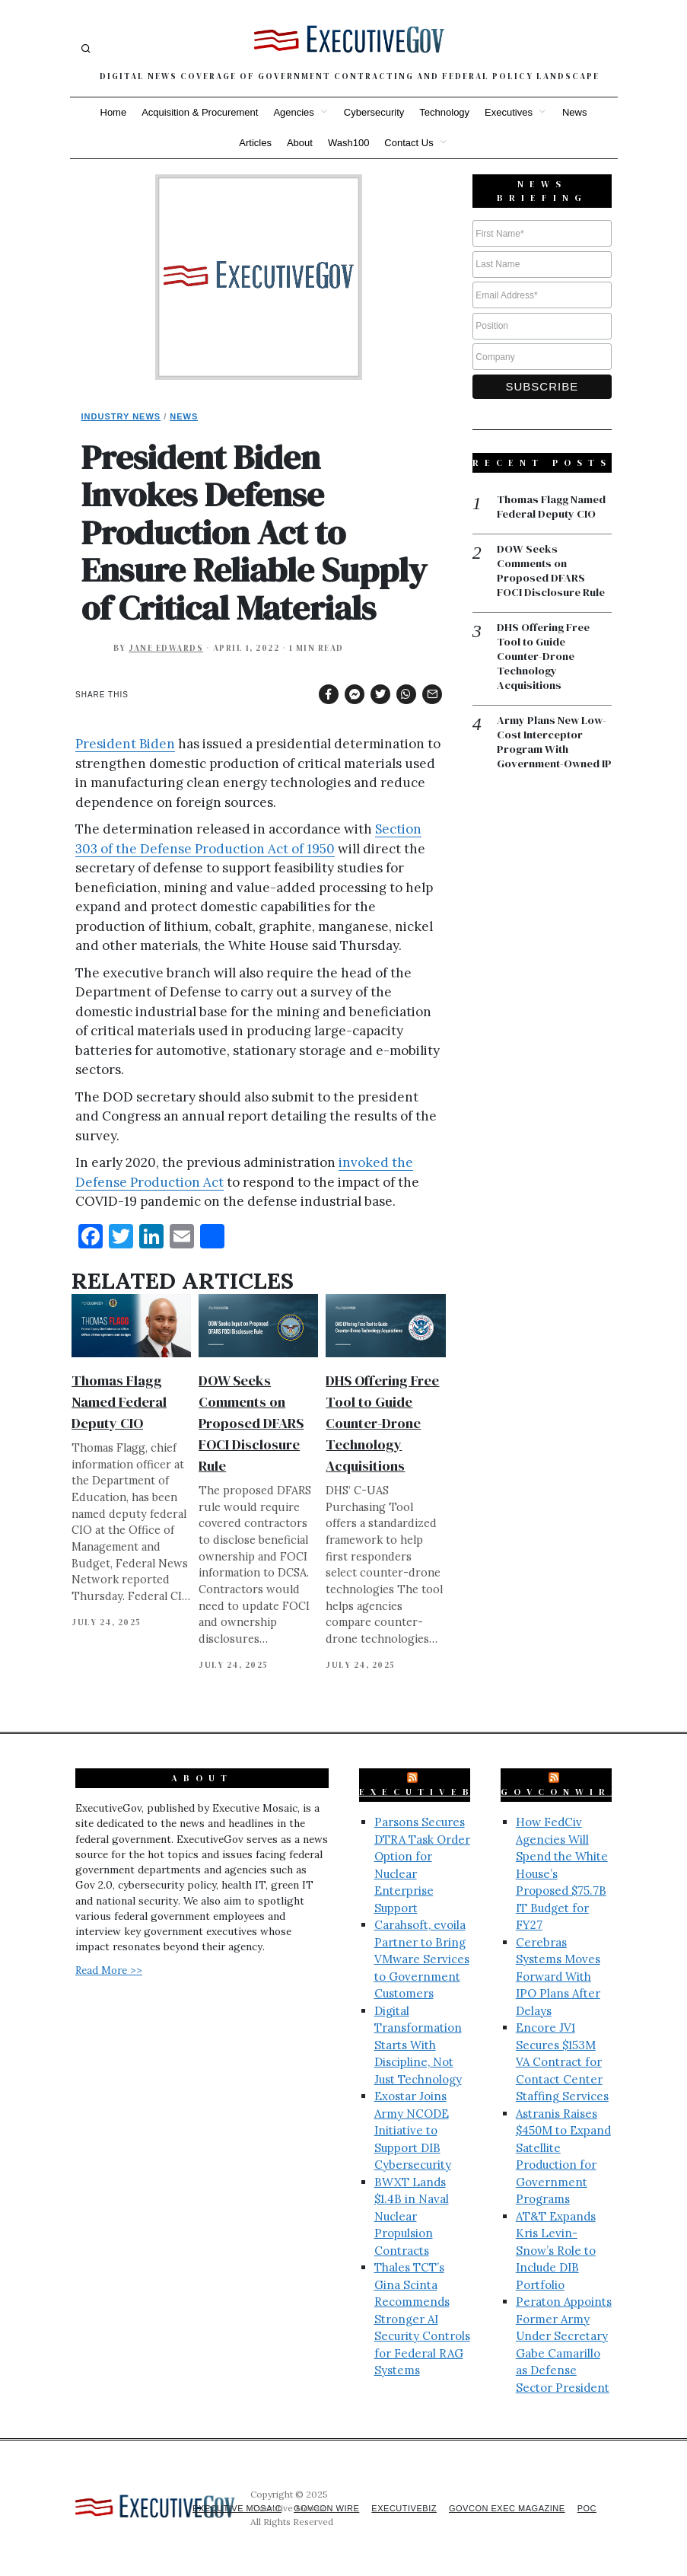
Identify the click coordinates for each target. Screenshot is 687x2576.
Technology (444, 112)
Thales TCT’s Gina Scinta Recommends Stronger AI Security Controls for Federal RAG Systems (422, 2318)
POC (586, 2508)
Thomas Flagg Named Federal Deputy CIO (119, 1402)
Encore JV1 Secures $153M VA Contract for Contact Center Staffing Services (562, 2061)
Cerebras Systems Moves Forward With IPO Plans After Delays (558, 1976)
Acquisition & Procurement (200, 112)
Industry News (121, 416)
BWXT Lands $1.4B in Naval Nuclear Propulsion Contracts (411, 2216)
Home (113, 112)
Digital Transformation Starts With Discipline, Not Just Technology (418, 2045)
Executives (509, 112)
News (574, 112)
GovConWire (561, 1792)
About (300, 142)
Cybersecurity (374, 112)
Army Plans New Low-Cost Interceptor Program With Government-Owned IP (554, 754)
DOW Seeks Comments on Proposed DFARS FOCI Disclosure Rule (251, 1423)
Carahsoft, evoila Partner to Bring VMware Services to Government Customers (421, 1959)
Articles (255, 142)
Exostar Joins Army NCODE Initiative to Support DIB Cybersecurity (412, 2130)
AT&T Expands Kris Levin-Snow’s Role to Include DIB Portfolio (556, 2250)
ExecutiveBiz (427, 1792)
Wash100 (348, 142)
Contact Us (408, 142)
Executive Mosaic (217, 2508)
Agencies (293, 112)
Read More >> (108, 1970)
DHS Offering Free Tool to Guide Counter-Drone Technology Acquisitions (382, 1423)
